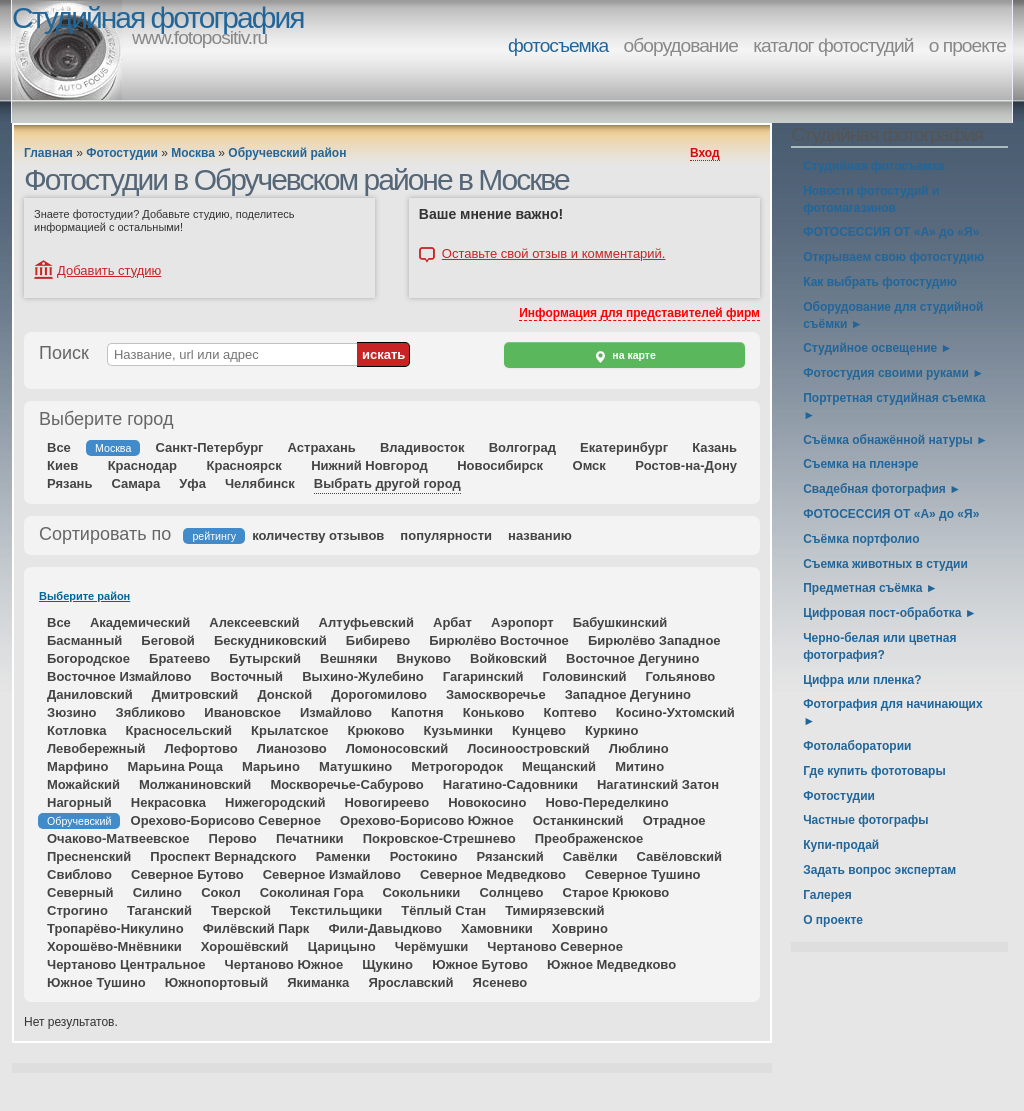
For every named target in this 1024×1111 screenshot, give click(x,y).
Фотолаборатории (857, 746)
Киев (62, 465)
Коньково (494, 712)
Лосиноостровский (528, 748)
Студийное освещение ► (877, 348)
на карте (624, 356)
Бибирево (378, 640)
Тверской (241, 910)
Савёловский (679, 856)
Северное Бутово (187, 874)
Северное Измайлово (332, 874)
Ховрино (580, 928)
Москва (193, 153)
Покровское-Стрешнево (439, 838)
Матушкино (355, 766)
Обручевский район (287, 153)
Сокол (221, 892)
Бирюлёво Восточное (499, 640)
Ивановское (242, 712)
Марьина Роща (174, 766)
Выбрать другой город (387, 483)
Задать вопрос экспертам (879, 870)
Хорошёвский (245, 946)
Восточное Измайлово (119, 676)
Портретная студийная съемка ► (894, 406)
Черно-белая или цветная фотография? (879, 646)
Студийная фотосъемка (873, 166)
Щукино (387, 964)
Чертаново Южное (284, 964)
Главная (48, 153)
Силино (157, 892)
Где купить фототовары (874, 771)
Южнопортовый (216, 982)
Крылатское (289, 730)
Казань (714, 447)
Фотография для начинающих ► (892, 712)
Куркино (611, 730)
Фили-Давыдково (385, 928)
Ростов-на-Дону (686, 465)
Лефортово (201, 748)
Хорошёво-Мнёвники (114, 946)
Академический (140, 622)
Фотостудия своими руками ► (893, 373)
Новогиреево (386, 802)
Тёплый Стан (443, 910)
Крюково (376, 730)
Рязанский (509, 856)
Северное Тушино (643, 874)
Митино (639, 766)
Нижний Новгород (369, 465)
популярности (446, 535)
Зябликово (151, 712)
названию (540, 535)
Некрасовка (168, 802)
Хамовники (497, 928)
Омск (589, 465)
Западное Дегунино (628, 694)
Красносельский (179, 730)
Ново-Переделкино (606, 802)
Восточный (246, 676)
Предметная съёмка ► (870, 588)
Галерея (827, 895)
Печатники (310, 838)
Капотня (417, 712)
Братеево (179, 658)
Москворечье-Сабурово (346, 784)
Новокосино (487, 802)
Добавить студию (109, 270)
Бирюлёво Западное (654, 640)
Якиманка (318, 982)
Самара (136, 483)
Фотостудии (122, 153)
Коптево (570, 712)
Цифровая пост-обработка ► (889, 613)
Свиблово (79, 874)
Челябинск (260, 483)
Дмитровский (195, 694)
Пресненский (89, 856)
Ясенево (500, 982)
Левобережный (96, 748)
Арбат (452, 622)
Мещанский (559, 766)
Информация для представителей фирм (639, 313)
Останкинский (578, 820)
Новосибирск (500, 465)
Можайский (83, 784)
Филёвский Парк (256, 928)
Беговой (168, 640)
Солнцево (511, 892)
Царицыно (342, 946)
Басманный (84, 640)
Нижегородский (275, 802)
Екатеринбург (624, 447)
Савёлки (590, 856)
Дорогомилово (379, 694)
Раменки (343, 856)
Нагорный (79, 802)
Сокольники (421, 892)
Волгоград (522, 447)
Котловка (77, 730)
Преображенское (589, 838)
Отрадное (674, 820)
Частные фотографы (865, 820)
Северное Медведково (493, 874)
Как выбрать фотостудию (880, 282)
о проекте (967, 45)
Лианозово (292, 748)
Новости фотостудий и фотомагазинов (871, 199)
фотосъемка (558, 45)
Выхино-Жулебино (363, 676)
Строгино (77, 910)
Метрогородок (457, 766)
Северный (80, 892)
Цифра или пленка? (862, 680)
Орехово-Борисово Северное (226, 820)
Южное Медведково (611, 964)
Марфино (77, 766)
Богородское (88, 658)
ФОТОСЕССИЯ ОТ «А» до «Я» (891, 232)
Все (59, 447)
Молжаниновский (195, 784)
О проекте (833, 920)
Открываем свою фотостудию (893, 257)
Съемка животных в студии (885, 564)
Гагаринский (483, 676)
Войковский (508, 658)
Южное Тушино (96, 982)
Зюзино (72, 712)
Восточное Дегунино (632, 658)
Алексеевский (254, 622)
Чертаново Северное (555, 946)
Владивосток (422, 447)
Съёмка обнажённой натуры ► (895, 440)
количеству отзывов (318, 535)
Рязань (69, 483)
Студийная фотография (157, 17)
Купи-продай (841, 845)
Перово (233, 838)
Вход (705, 153)
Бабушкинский (620, 622)
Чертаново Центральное (126, 964)
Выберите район (84, 596)
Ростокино (424, 856)
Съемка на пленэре (860, 464)
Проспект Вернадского (223, 856)
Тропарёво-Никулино (115, 928)
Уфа (192, 483)
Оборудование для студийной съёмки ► (893, 315)
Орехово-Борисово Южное (427, 820)
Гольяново (680, 676)
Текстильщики (336, 910)
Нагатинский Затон (658, 784)
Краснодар (142, 465)
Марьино (271, 766)
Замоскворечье (496, 694)
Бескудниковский (270, 640)
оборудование (681, 45)
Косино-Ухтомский (675, 712)
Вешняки (348, 658)
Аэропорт (522, 622)
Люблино (639, 748)
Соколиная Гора (312, 892)
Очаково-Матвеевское (118, 838)
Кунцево (539, 730)
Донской (284, 694)
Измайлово (336, 712)
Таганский (159, 910)
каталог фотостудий (833, 45)
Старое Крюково (616, 892)
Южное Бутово (480, 964)
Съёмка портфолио (861, 539)
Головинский (584, 676)
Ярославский (410, 982)
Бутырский (265, 658)
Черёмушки (432, 946)
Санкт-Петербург (209, 447)
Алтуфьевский (366, 622)
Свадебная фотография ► (882, 489)
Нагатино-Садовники (510, 784)
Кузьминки (458, 730)
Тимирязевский (554, 910)
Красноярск (244, 465)
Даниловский (90, 694)
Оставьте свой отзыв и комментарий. (554, 254)
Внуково (423, 658)
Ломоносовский (397, 748)
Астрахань (322, 447)
